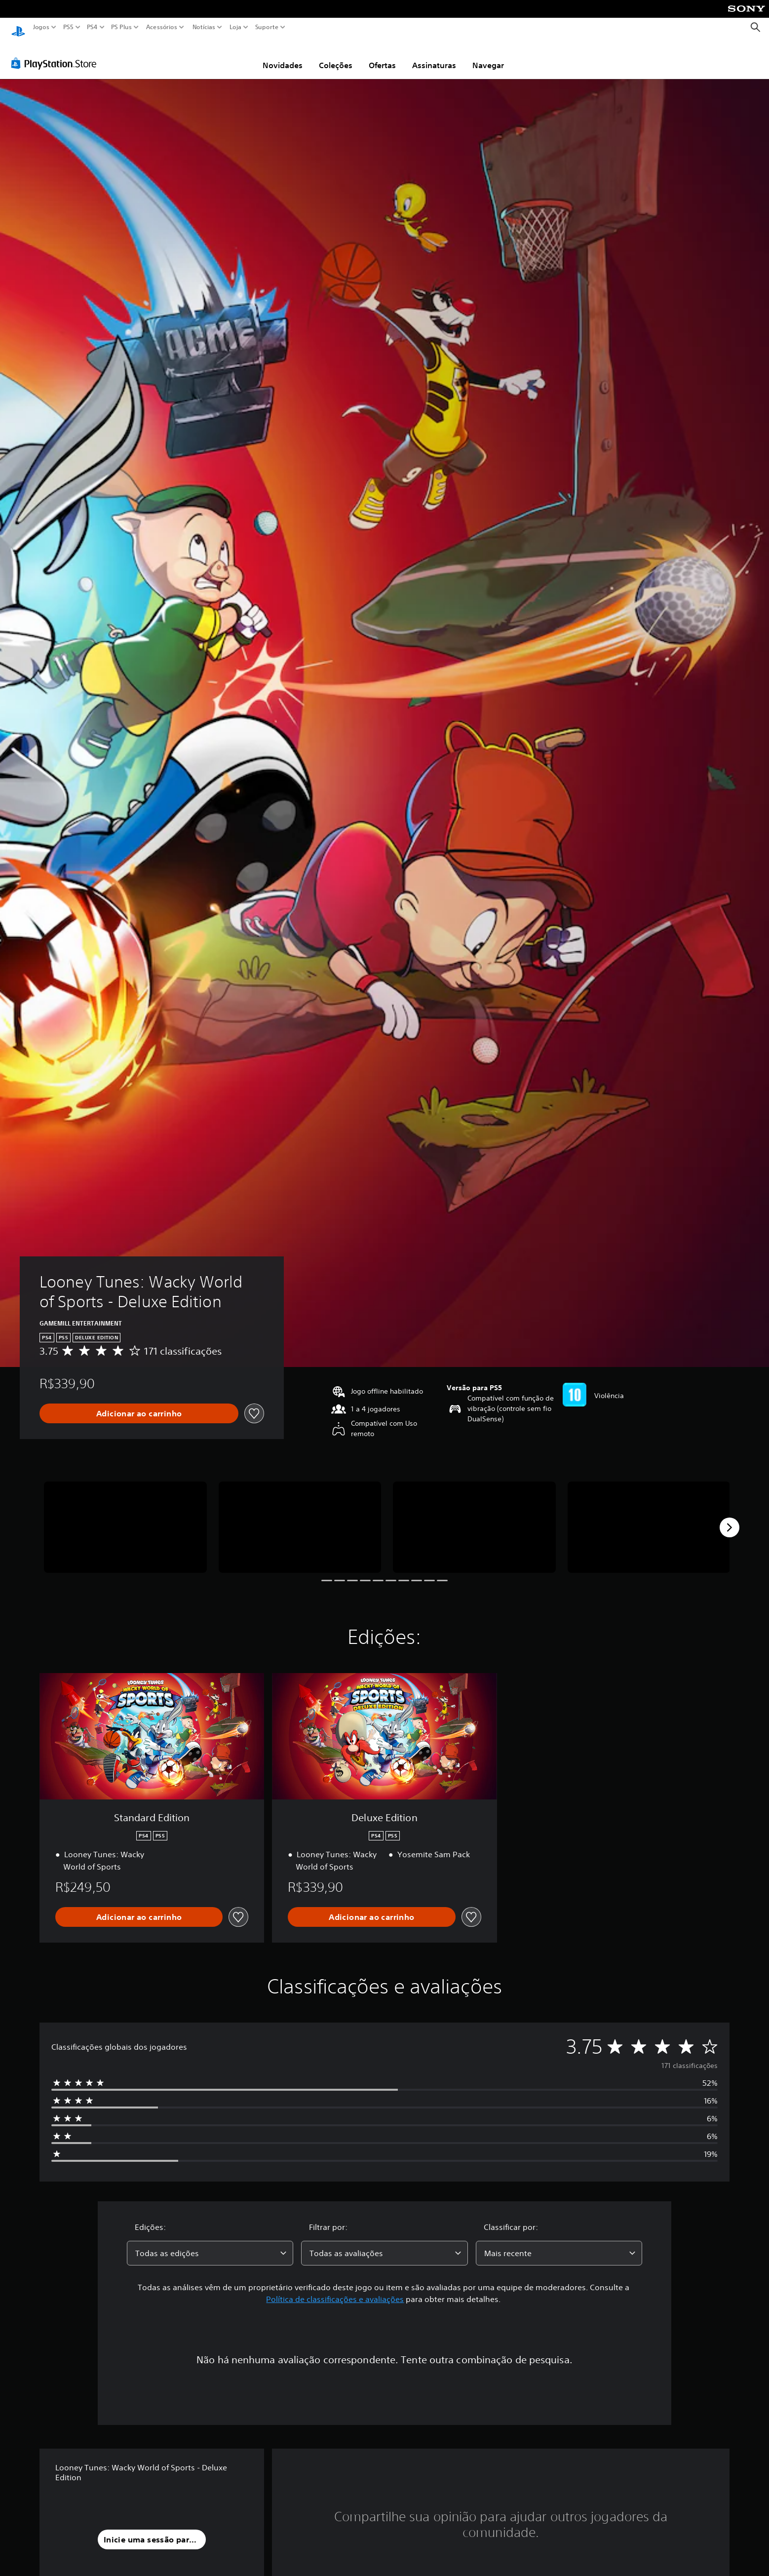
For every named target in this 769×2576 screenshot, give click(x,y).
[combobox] (210, 2243)
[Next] (729, 1518)
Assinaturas (434, 56)
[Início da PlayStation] (18, 27)
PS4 (92, 27)
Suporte (267, 27)
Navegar (488, 56)
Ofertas (382, 56)
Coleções (335, 56)
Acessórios (161, 27)
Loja (235, 27)
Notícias (203, 27)
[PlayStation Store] (56, 54)
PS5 (68, 27)
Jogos (41, 27)
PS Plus (121, 27)
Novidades (283, 56)
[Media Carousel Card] (125, 1517)
